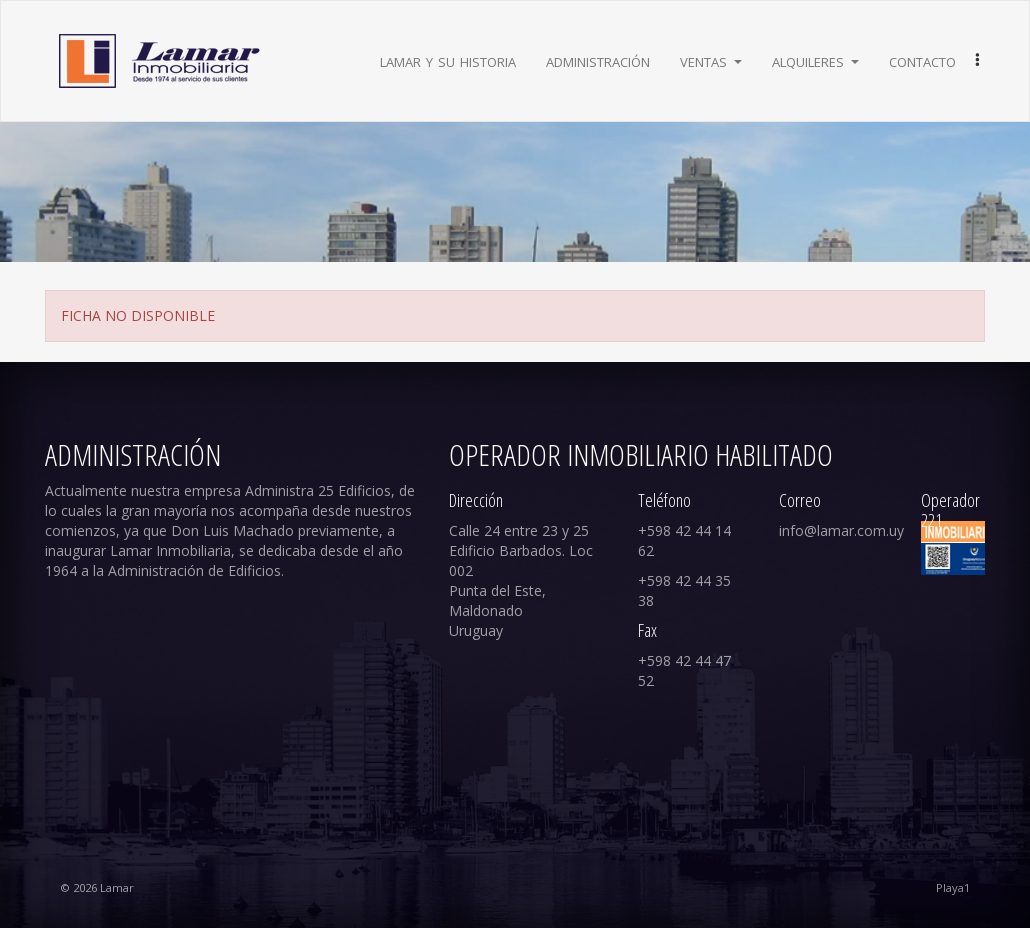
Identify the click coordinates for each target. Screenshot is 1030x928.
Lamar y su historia (448, 60)
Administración (598, 60)
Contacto (922, 60)
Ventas (711, 60)
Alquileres (815, 60)
